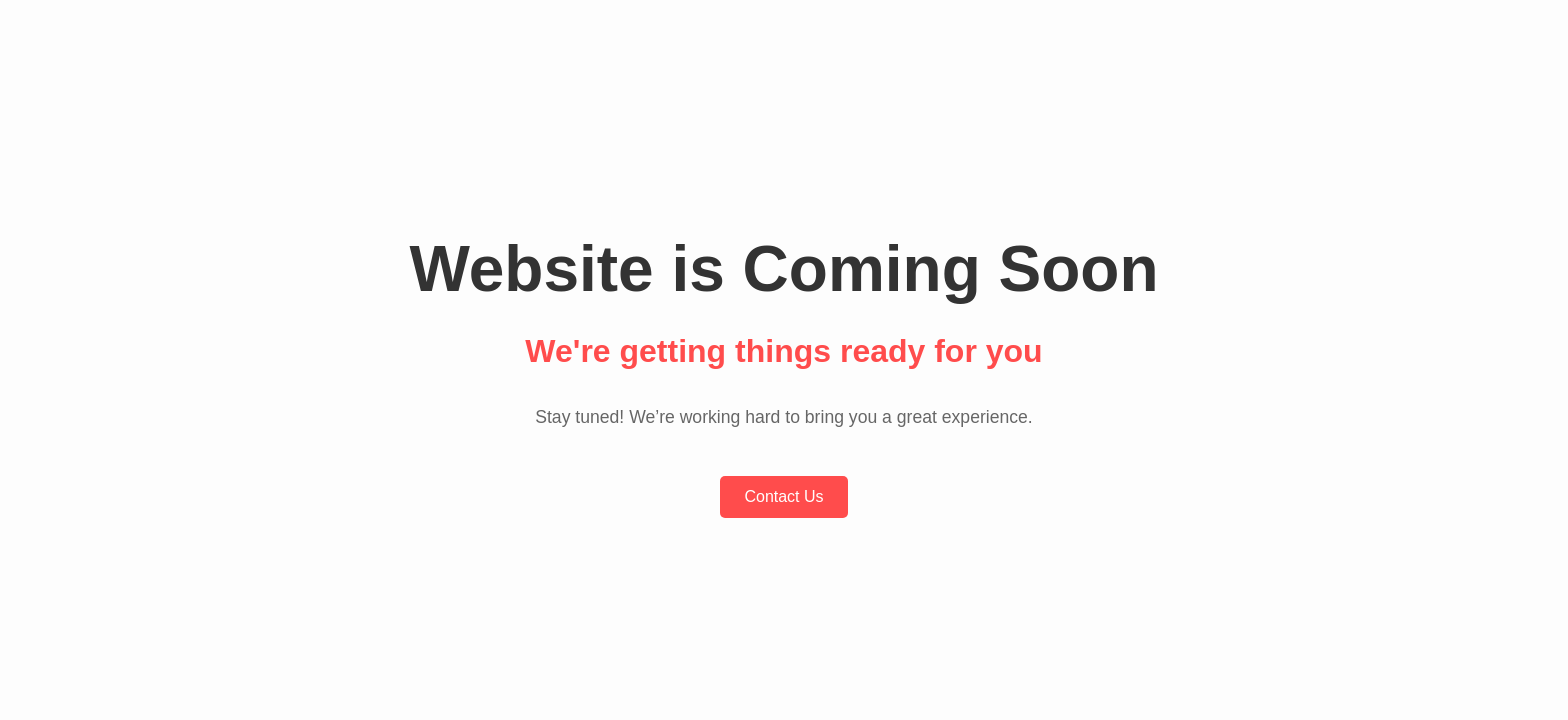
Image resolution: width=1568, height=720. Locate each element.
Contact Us (783, 496)
